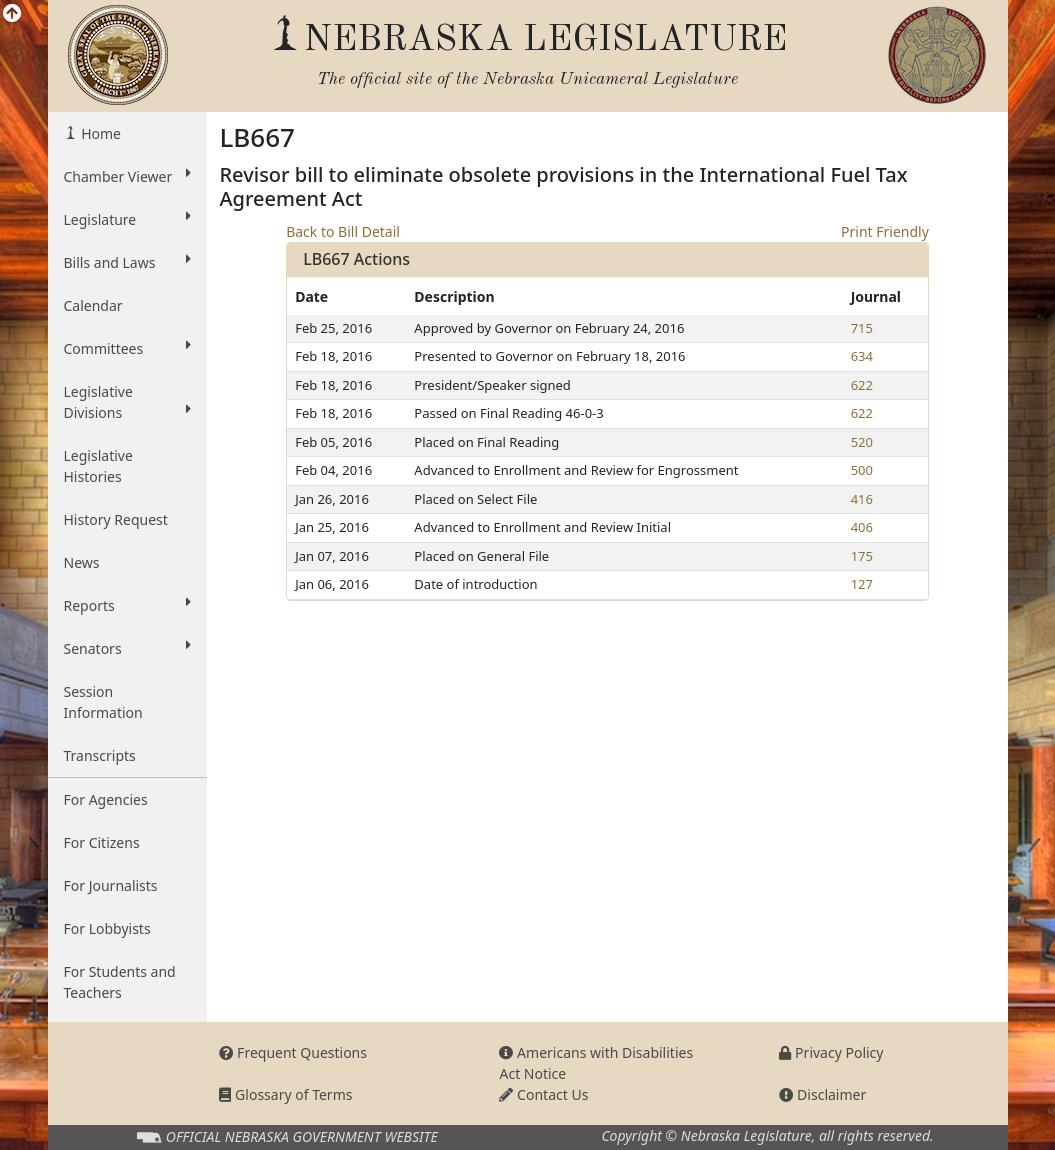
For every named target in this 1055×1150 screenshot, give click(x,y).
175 (862, 556)
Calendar (93, 305)
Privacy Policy (831, 1052)
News (82, 562)
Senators (128, 648)
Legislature (128, 219)
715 (862, 328)
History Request (116, 519)
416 (862, 499)
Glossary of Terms (285, 1094)
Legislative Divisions (128, 402)
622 (862, 385)
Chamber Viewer (128, 176)
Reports (128, 605)
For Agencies (106, 799)
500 (862, 470)
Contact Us (543, 1094)
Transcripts (100, 755)
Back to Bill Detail (343, 231)
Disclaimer (822, 1094)
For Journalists (111, 885)
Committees (128, 348)
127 (862, 584)
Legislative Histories (98, 466)
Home (99, 133)
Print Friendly (885, 231)
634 (862, 356)
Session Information (103, 702)
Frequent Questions (293, 1052)
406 (862, 527)
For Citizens (102, 842)
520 (862, 442)
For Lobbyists (107, 928)
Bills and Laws (128, 262)
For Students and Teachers (120, 982)
